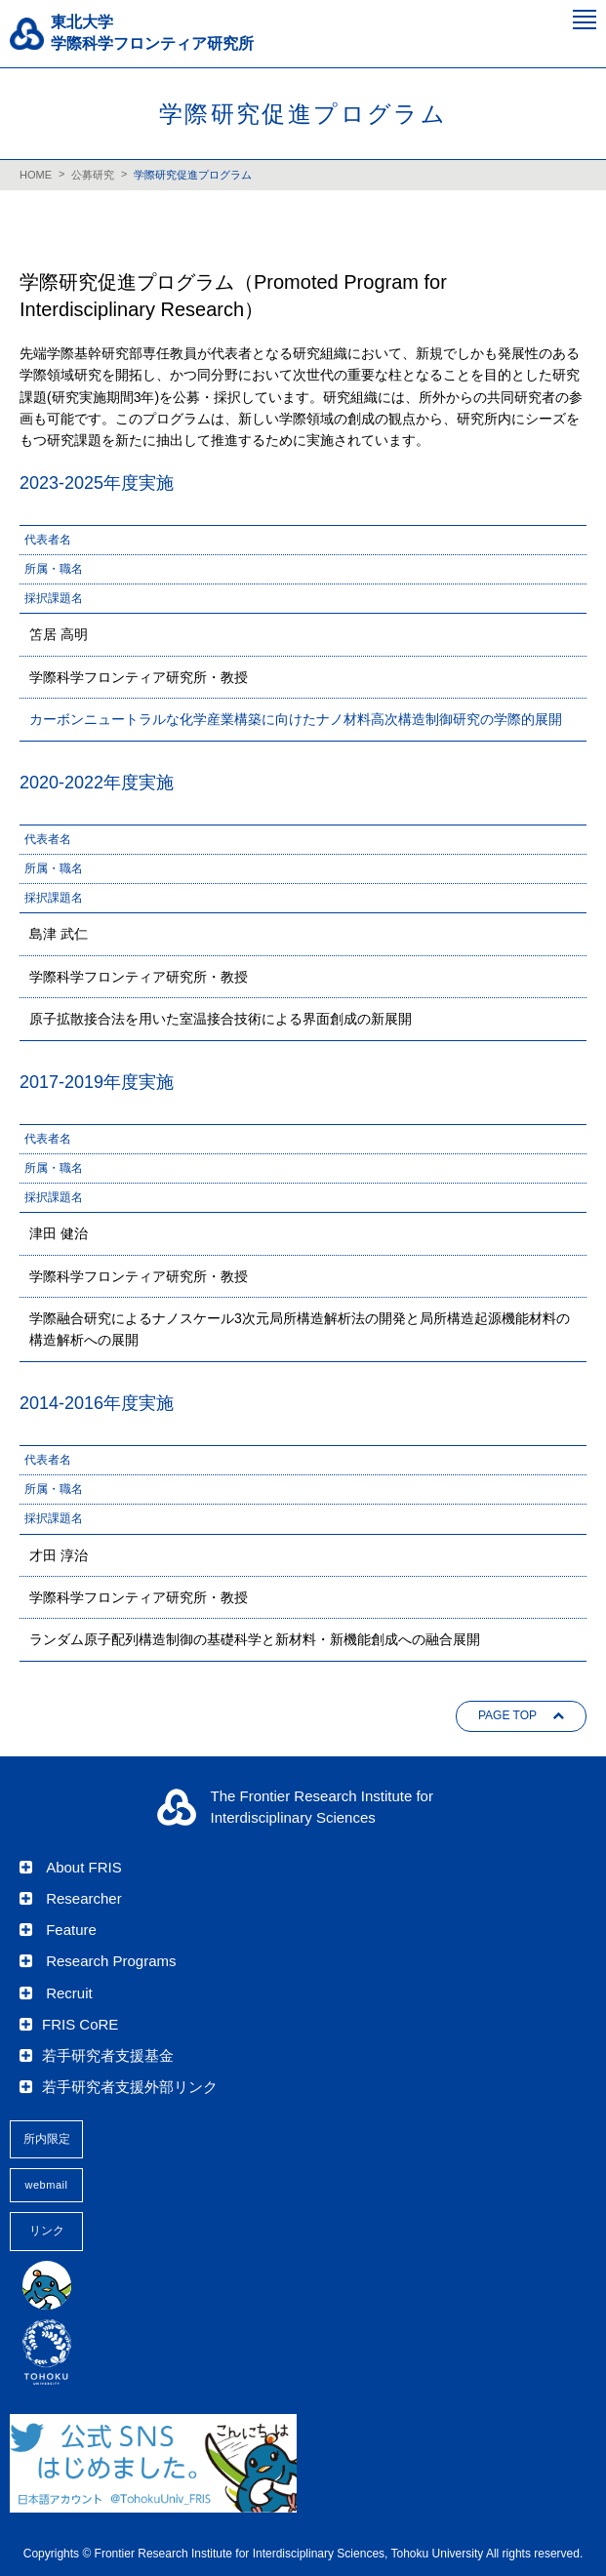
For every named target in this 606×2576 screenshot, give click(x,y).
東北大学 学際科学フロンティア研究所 (152, 33)
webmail (46, 2185)
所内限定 (46, 2139)
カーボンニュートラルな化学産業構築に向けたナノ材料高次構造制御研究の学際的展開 (295, 719)
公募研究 (92, 175)
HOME (36, 175)
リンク (46, 2230)
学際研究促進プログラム (193, 175)
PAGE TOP (507, 1715)
